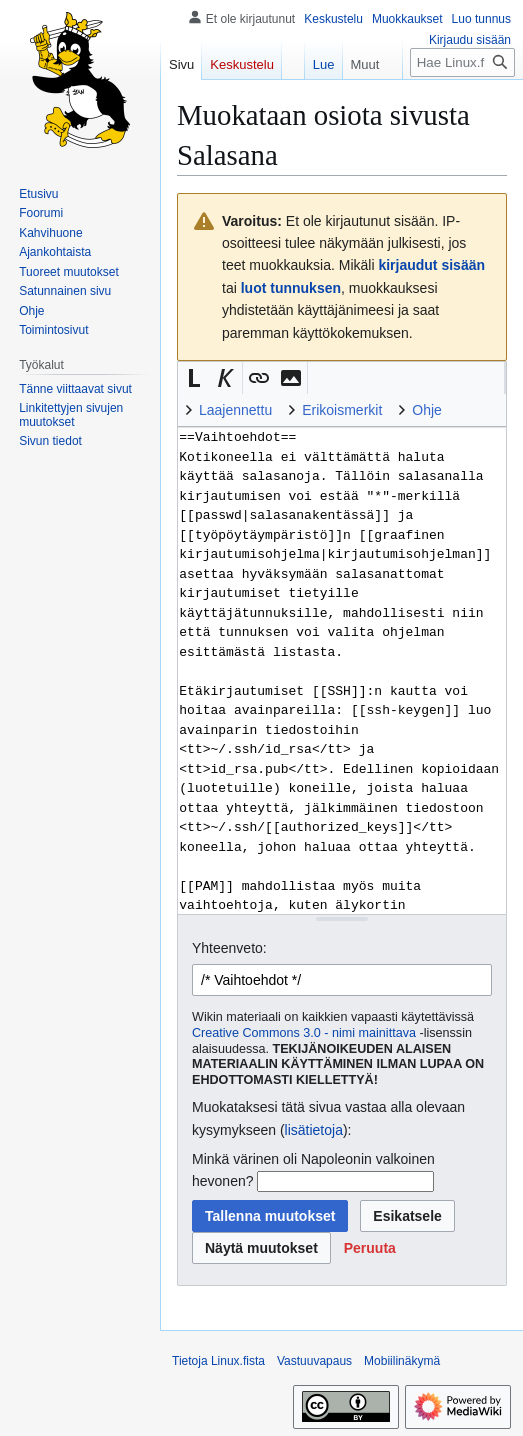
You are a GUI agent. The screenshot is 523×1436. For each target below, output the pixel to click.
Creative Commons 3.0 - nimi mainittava (304, 1033)
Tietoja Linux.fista (218, 1361)
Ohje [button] (427, 410)
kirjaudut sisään (431, 265)
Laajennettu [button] (235, 410)
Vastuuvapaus (314, 1361)
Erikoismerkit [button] (342, 410)
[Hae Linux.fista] (462, 62)
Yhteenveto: (229, 948)
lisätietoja (314, 1130)
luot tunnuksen (291, 288)
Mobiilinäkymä (402, 1361)
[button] (194, 378)
